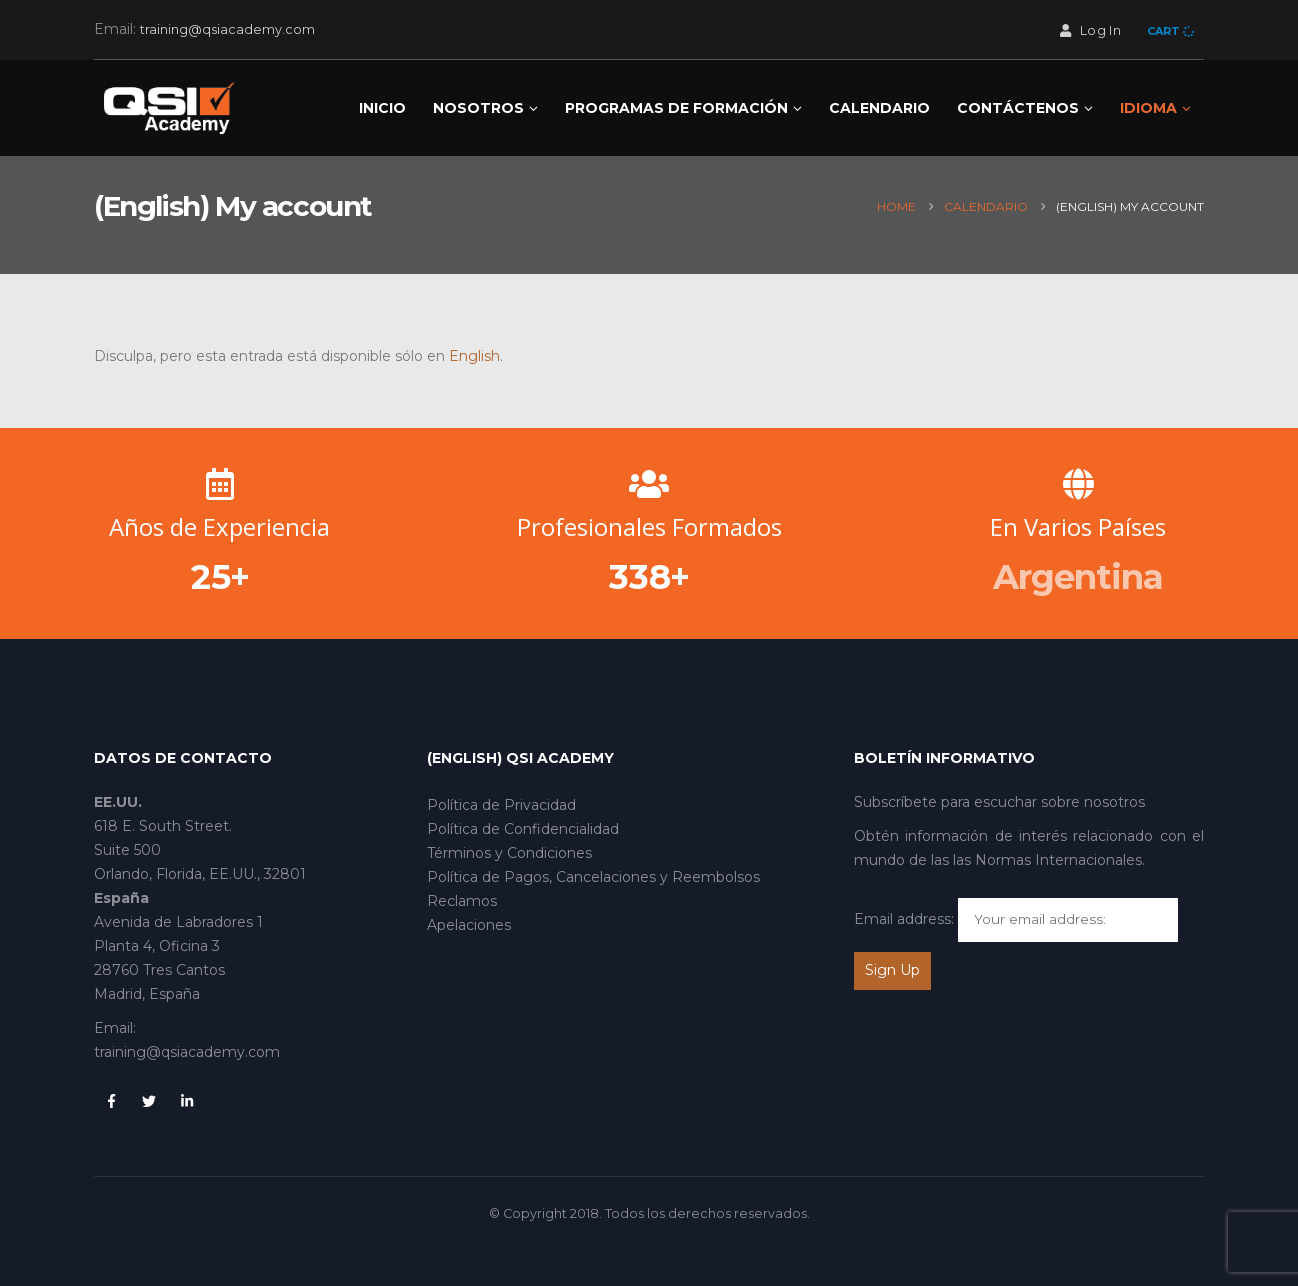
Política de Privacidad (501, 805)
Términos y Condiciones (509, 853)
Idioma (1148, 108)
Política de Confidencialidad (523, 829)
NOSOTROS (478, 108)
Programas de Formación (676, 108)
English (474, 356)
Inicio (382, 108)
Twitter (149, 1101)
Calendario (879, 108)
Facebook (111, 1101)
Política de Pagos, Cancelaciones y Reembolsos (593, 877)
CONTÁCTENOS (1018, 108)
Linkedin (187, 1101)
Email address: (904, 919)
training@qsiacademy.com (227, 29)
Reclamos (462, 901)
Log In (1089, 30)
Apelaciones (469, 925)
